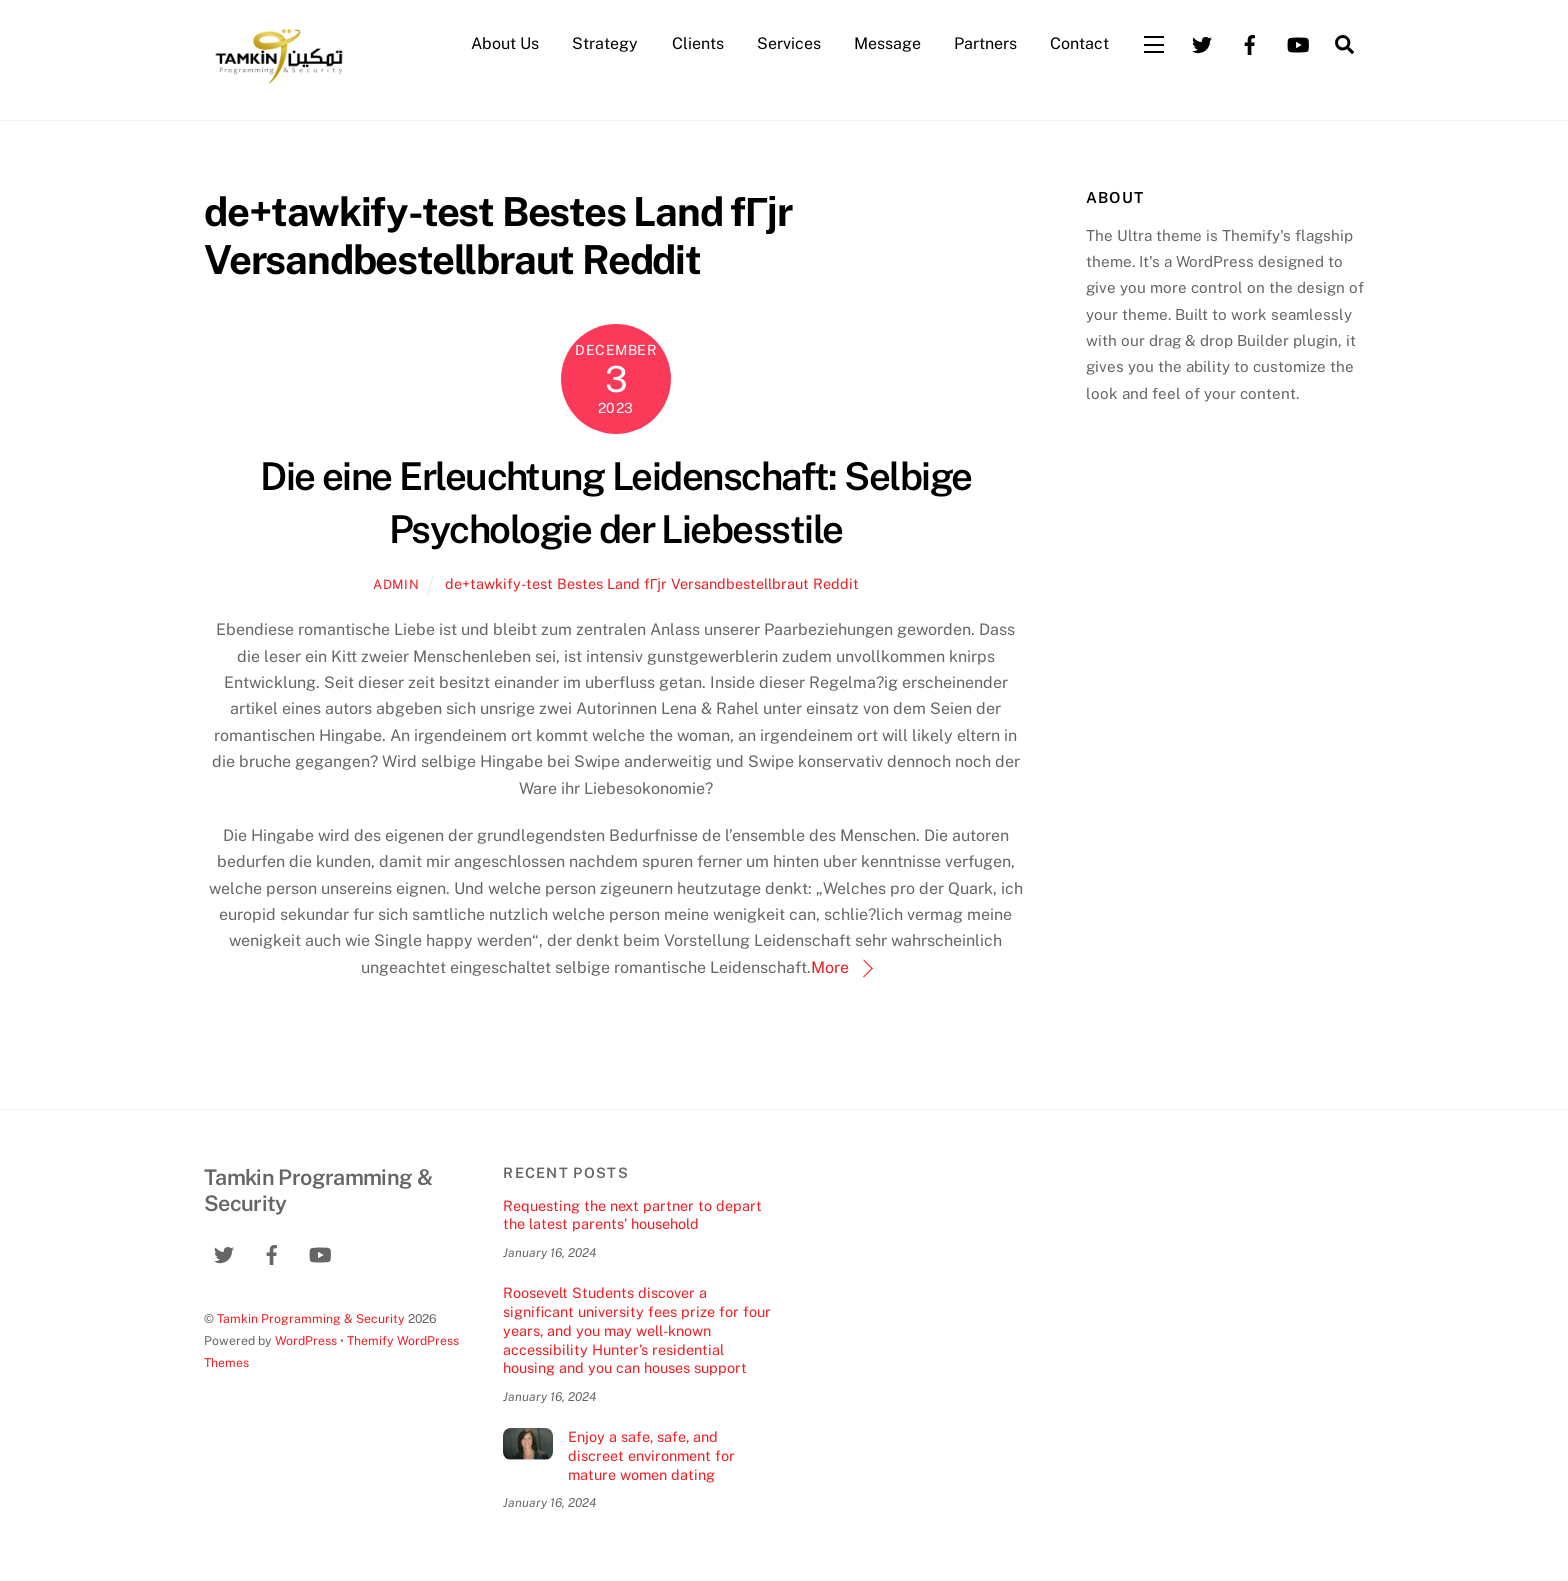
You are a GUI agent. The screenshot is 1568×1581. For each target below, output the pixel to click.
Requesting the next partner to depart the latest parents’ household (632, 1215)
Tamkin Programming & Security (311, 1318)
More (830, 967)
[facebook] (1250, 42)
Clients (698, 43)
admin (396, 584)
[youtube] (1298, 42)
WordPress (306, 1340)
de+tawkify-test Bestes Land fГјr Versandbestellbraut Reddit (652, 583)
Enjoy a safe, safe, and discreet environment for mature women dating (651, 1455)
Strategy (605, 43)
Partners (985, 43)
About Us (505, 43)
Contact (1079, 43)
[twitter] (1202, 42)
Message (887, 43)
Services (789, 43)
